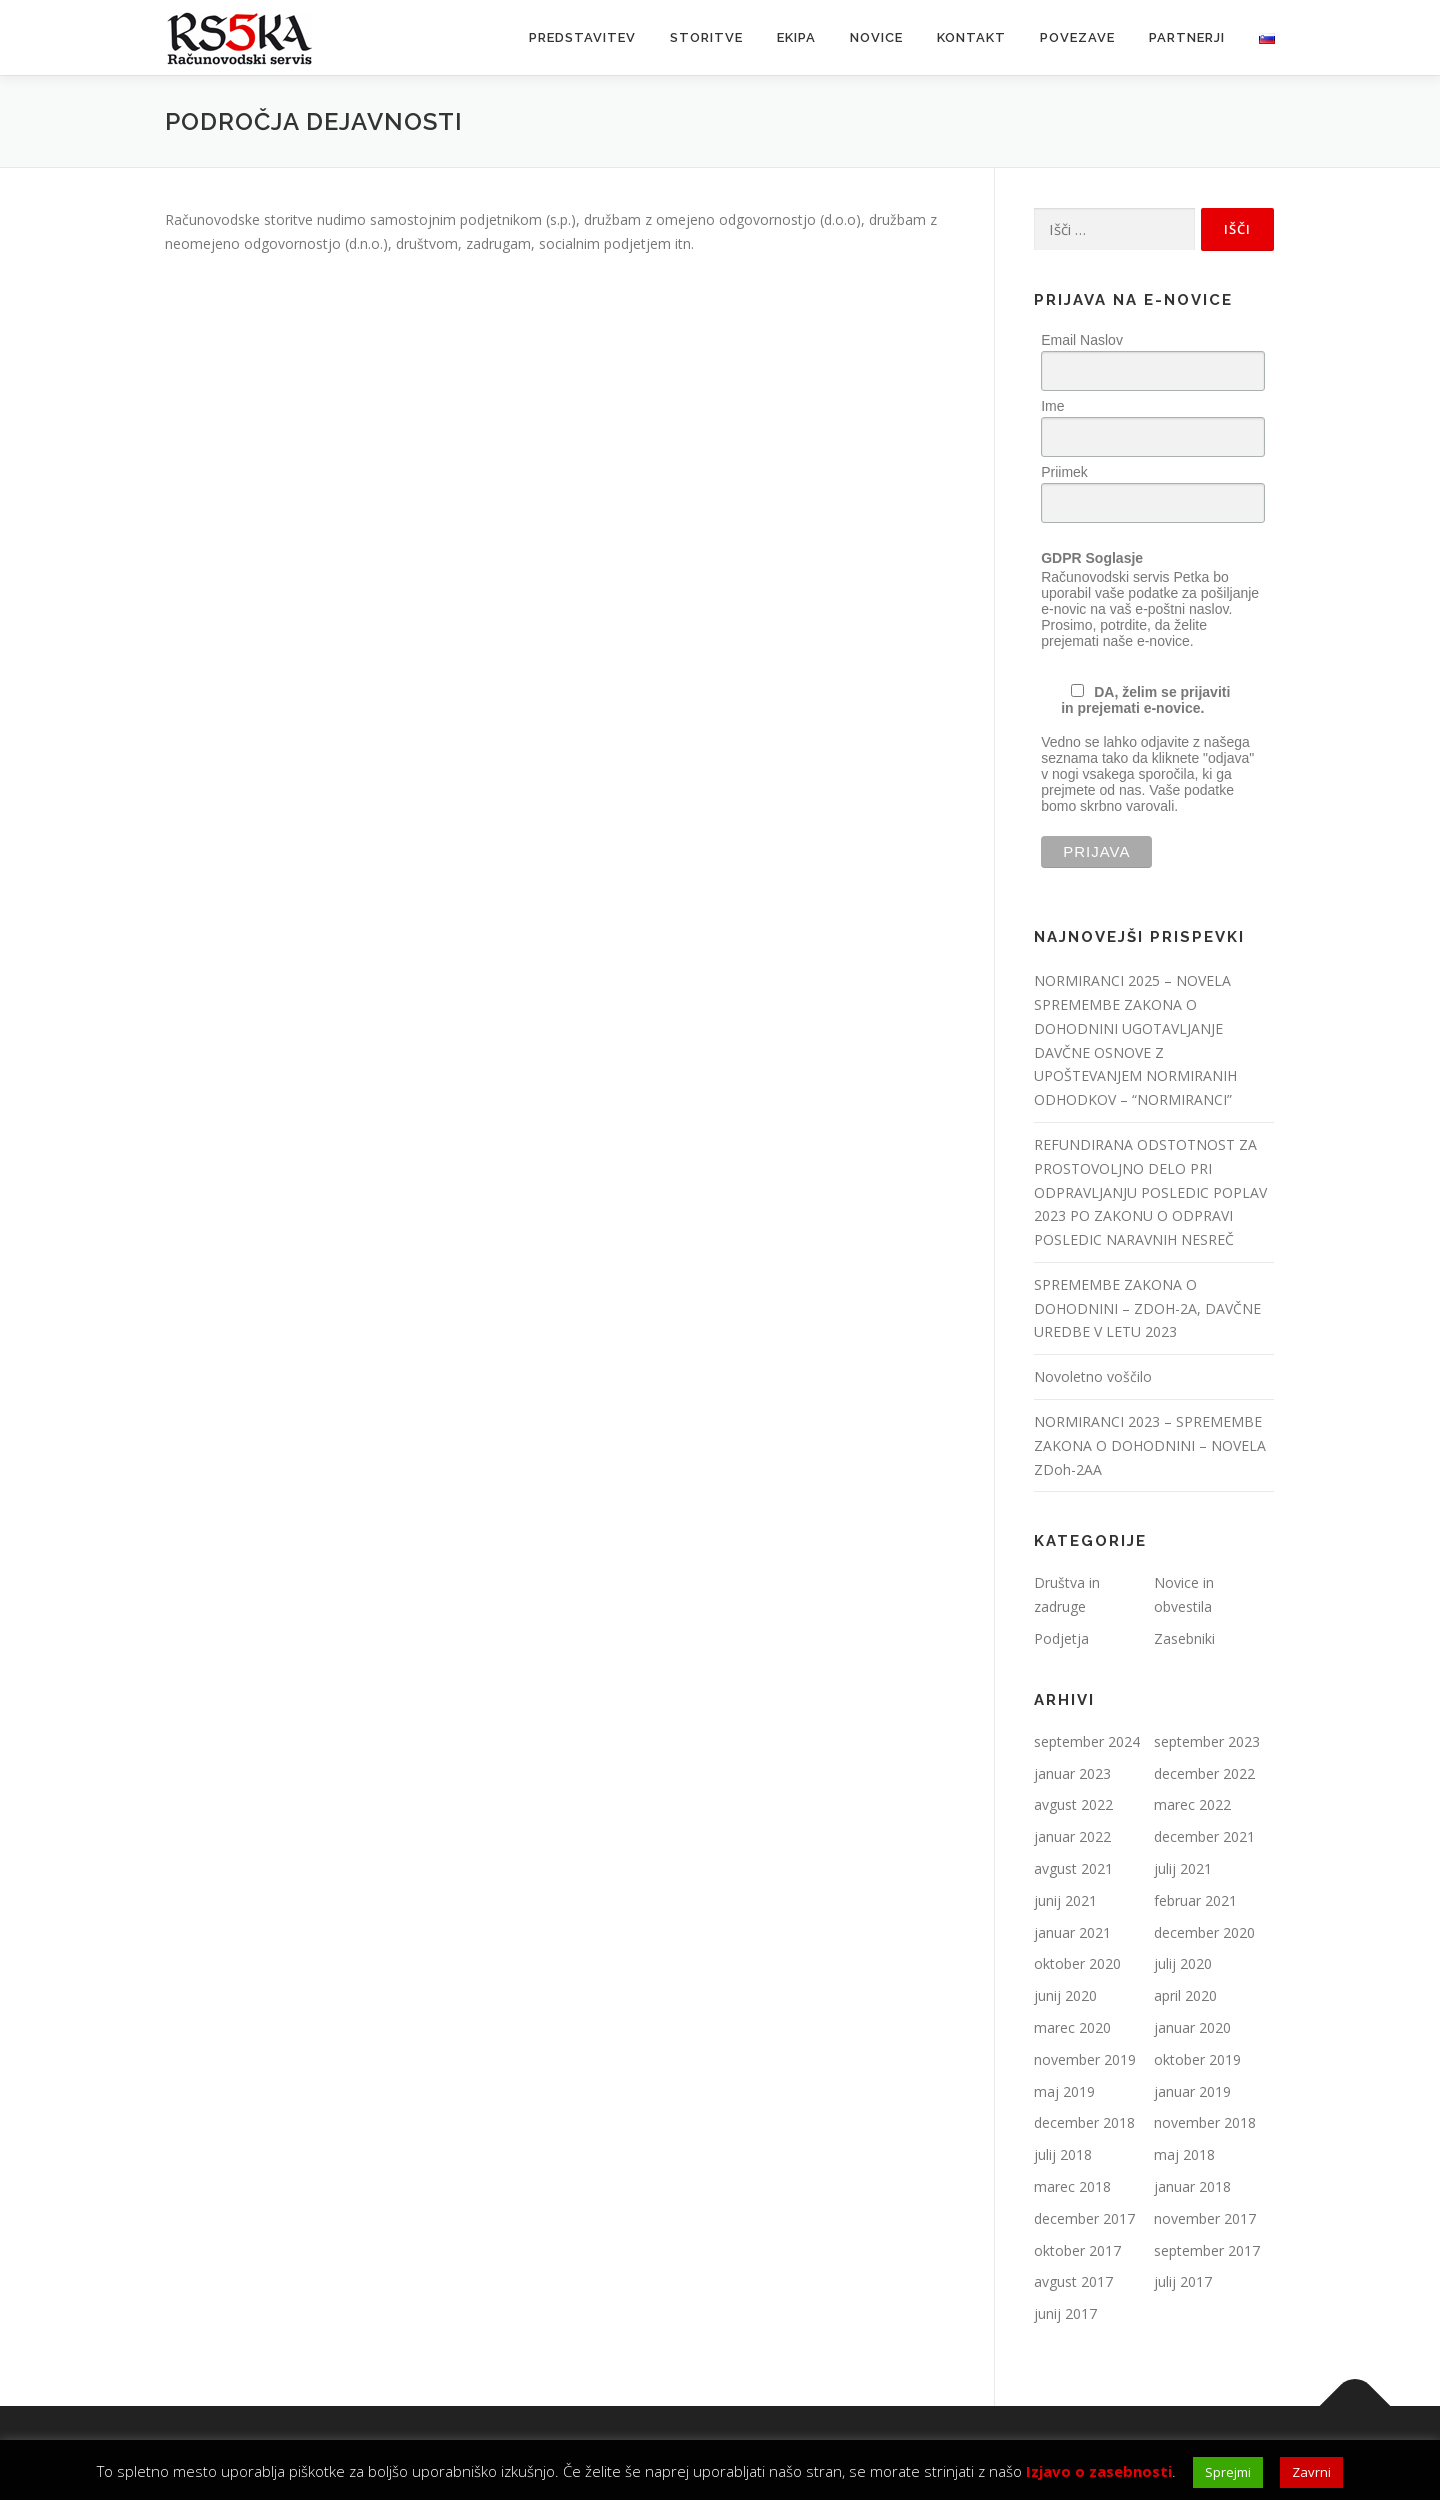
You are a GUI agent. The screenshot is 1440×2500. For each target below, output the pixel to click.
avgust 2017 (1073, 2281)
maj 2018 (1184, 2154)
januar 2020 (1192, 2027)
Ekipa (796, 37)
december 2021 (1204, 1836)
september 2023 (1207, 1741)
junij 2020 (1065, 1995)
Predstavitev (582, 37)
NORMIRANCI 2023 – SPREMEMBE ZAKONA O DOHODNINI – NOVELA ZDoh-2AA (1150, 1445)
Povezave (1077, 37)
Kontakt (971, 37)
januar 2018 (1192, 2186)
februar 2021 (1195, 1900)
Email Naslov (1082, 340)
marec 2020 (1072, 2027)
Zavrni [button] (1311, 2472)
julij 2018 (1063, 2154)
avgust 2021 (1073, 1868)
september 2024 (1087, 1741)
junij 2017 (1065, 2313)
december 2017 (1084, 2218)
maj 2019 (1064, 2091)
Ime (1052, 406)
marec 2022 (1192, 1804)
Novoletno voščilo (1093, 1376)
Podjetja (1061, 1638)
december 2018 (1084, 2122)
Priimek (1064, 472)
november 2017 (1205, 2218)
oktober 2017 (1077, 2250)
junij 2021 (1065, 1900)
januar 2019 (1192, 2091)
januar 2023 (1072, 1773)
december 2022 (1204, 1773)
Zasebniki (1184, 1638)
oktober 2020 (1077, 1963)
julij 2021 (1183, 1868)
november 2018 (1205, 2122)
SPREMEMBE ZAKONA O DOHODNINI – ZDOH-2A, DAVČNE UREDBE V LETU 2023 (1147, 1308)
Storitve (706, 37)
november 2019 (1085, 2059)
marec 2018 (1072, 2186)
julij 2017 (1183, 2281)
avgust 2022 (1073, 1804)
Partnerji (1187, 37)
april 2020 (1185, 1995)
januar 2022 (1072, 1836)
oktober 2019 (1197, 2059)
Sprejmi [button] (1228, 2472)
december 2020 (1204, 1932)
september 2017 (1207, 2250)
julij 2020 (1183, 1963)
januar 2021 (1072, 1932)
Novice (876, 37)
